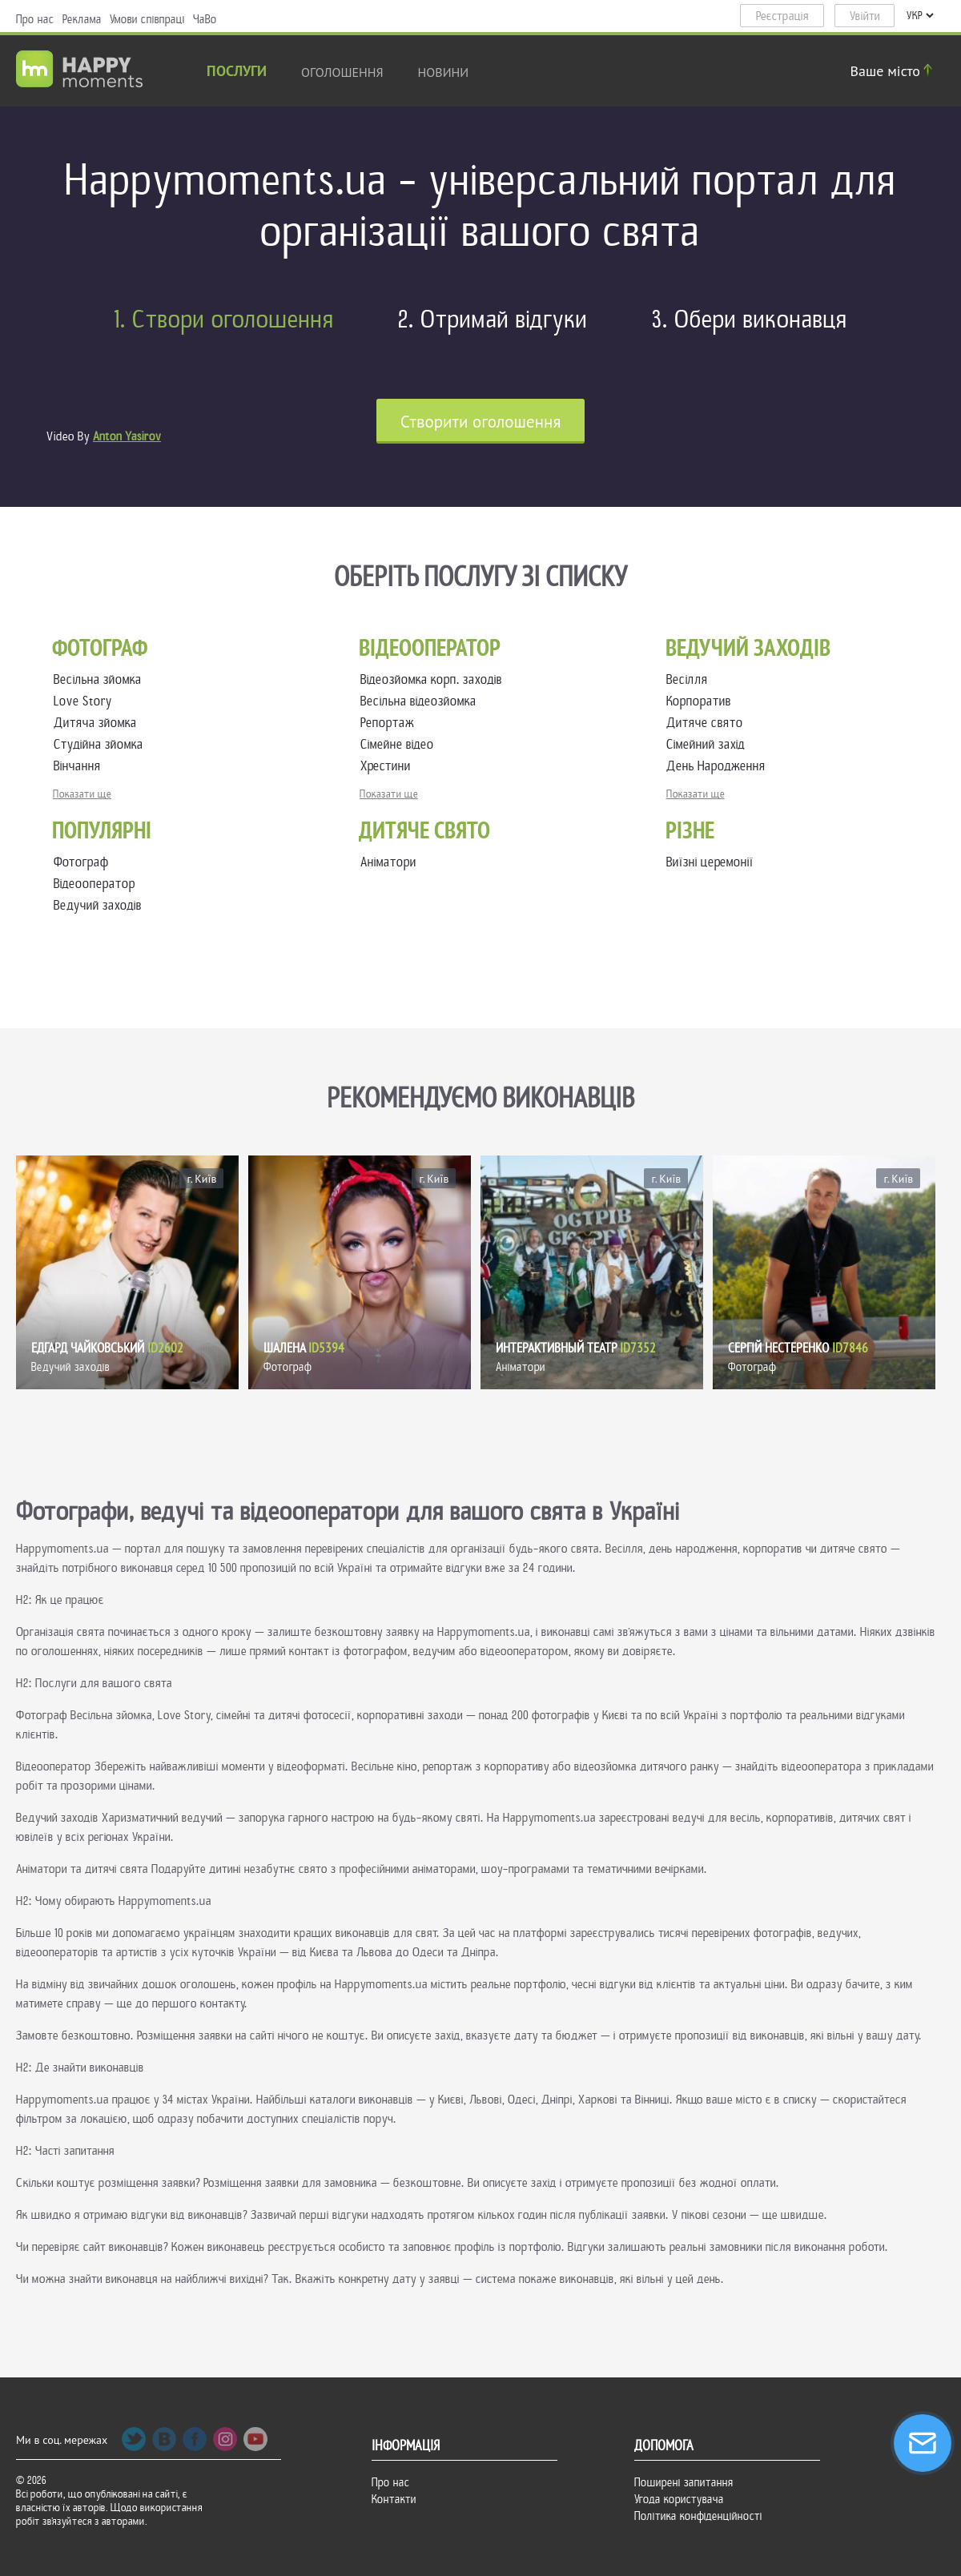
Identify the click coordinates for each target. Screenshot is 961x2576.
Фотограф (81, 862)
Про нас (35, 19)
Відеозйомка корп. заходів (434, 679)
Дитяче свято (708, 722)
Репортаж (390, 722)
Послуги (237, 72)
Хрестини (388, 766)
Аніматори (388, 862)
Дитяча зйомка (98, 722)
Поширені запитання (684, 2482)
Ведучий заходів (98, 905)
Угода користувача (679, 2499)
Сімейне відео (400, 744)
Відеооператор (94, 883)
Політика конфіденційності (698, 2516)
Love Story (86, 701)
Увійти (865, 16)
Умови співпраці (147, 19)
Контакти (394, 2499)
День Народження (719, 766)
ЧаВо (205, 19)
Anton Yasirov (127, 436)
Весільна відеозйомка (421, 701)
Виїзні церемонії (710, 862)
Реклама (82, 19)
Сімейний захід (708, 744)
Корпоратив (702, 701)
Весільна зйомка (101, 679)
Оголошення (342, 72)
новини (443, 72)
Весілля (690, 679)
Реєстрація (782, 16)
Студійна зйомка (102, 744)
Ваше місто (893, 71)
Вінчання (80, 766)
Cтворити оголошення (480, 421)
